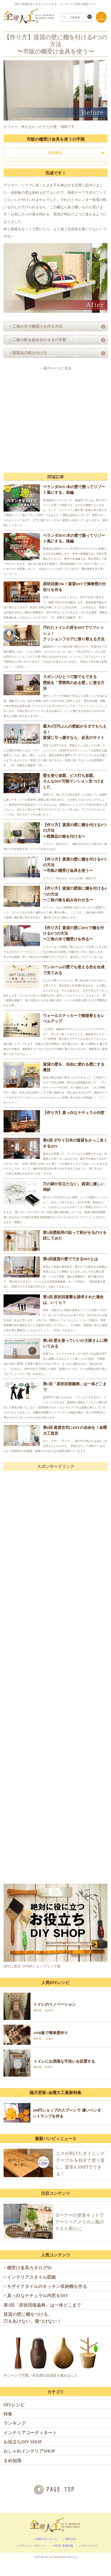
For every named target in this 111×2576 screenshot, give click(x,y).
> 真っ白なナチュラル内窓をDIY (36, 2295)
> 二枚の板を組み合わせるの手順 (36, 340)
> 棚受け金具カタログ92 (28, 2267)
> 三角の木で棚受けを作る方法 (34, 326)
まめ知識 (12, 2460)
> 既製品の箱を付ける (26, 353)
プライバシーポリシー (32, 2545)
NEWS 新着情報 (63, 2545)
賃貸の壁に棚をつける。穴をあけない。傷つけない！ (32, 2317)
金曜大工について (46, 2538)
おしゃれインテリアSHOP (29, 2450)
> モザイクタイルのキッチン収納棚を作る (45, 2286)
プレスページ (89, 2545)
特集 (8, 2413)
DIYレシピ (14, 2404)
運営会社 (70, 2538)
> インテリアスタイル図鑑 (30, 2277)
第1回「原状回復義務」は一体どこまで (42, 2304)
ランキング (15, 2423)
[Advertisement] (56, 422)
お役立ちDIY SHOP (23, 2441)
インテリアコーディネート (30, 2432)
